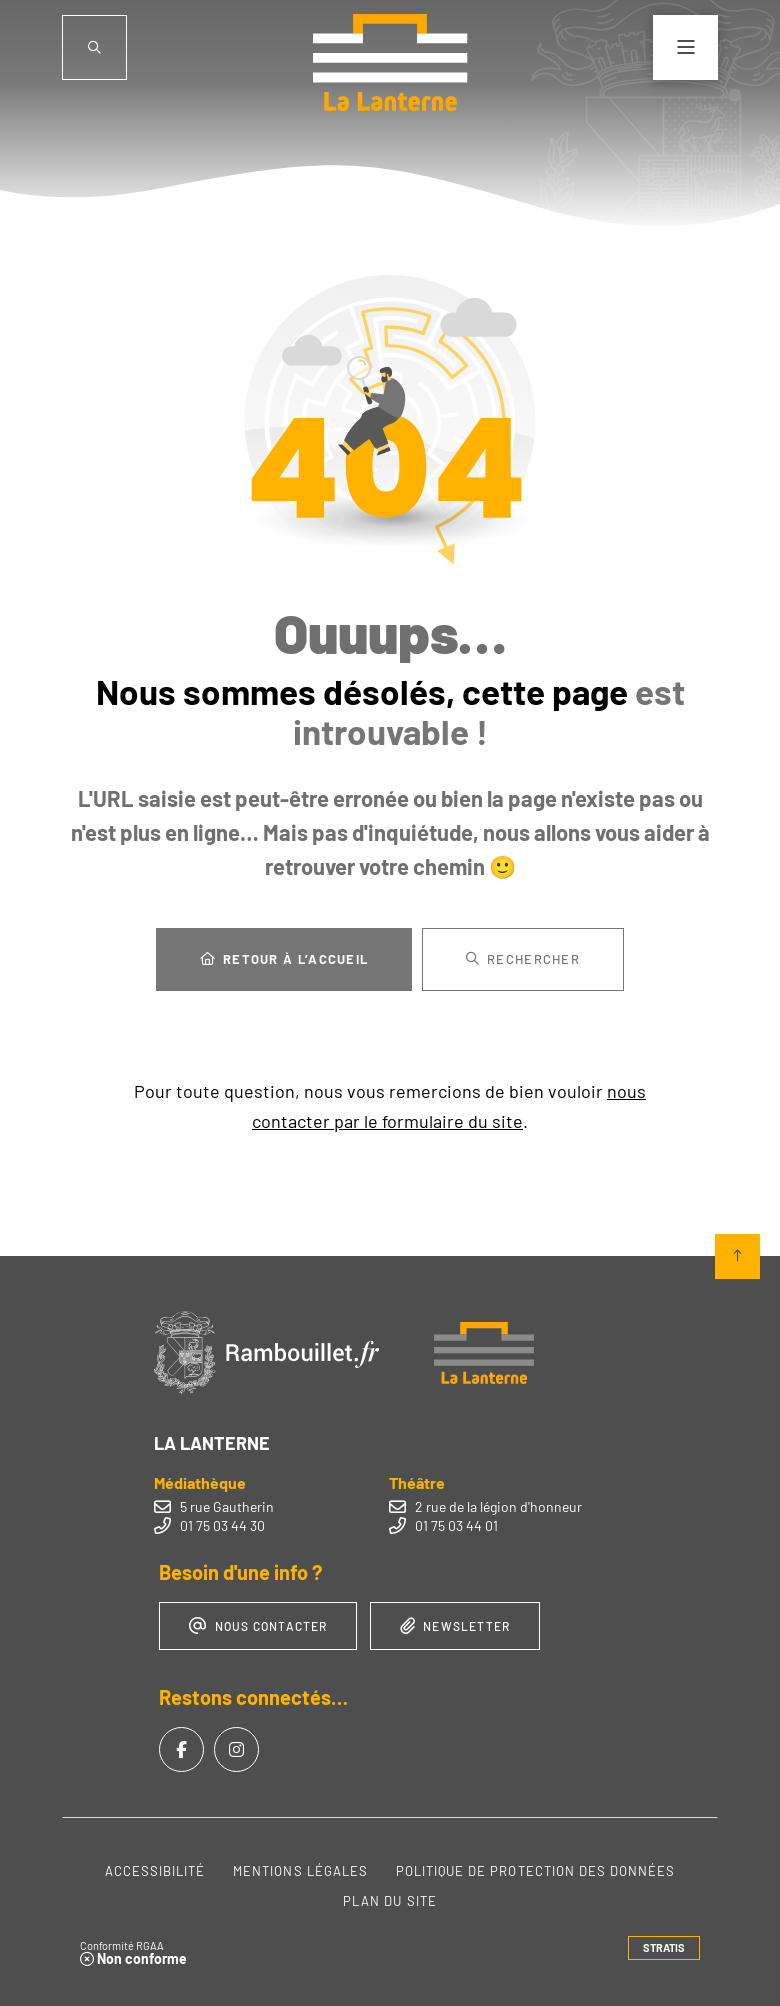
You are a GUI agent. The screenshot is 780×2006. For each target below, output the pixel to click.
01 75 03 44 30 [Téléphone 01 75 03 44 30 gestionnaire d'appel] (222, 1525)
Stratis (664, 1947)
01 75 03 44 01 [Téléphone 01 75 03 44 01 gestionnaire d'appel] (456, 1525)
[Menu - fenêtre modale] (685, 47)
